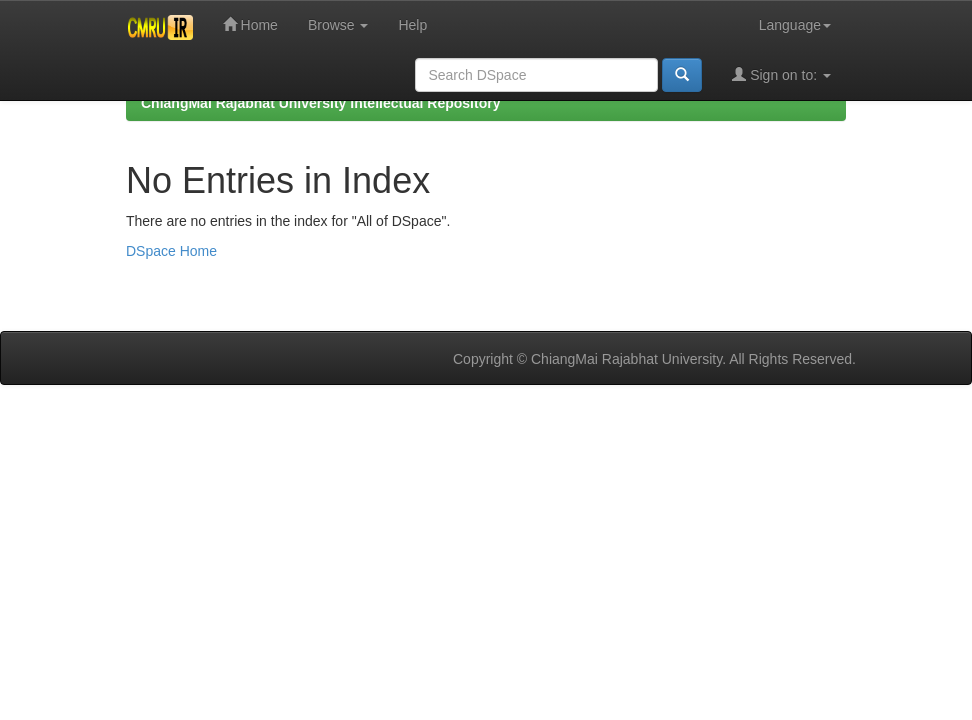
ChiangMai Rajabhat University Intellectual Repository (320, 103)
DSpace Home (171, 251)
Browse (338, 25)
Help (412, 25)
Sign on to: (781, 74)
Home (250, 24)
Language (795, 25)
